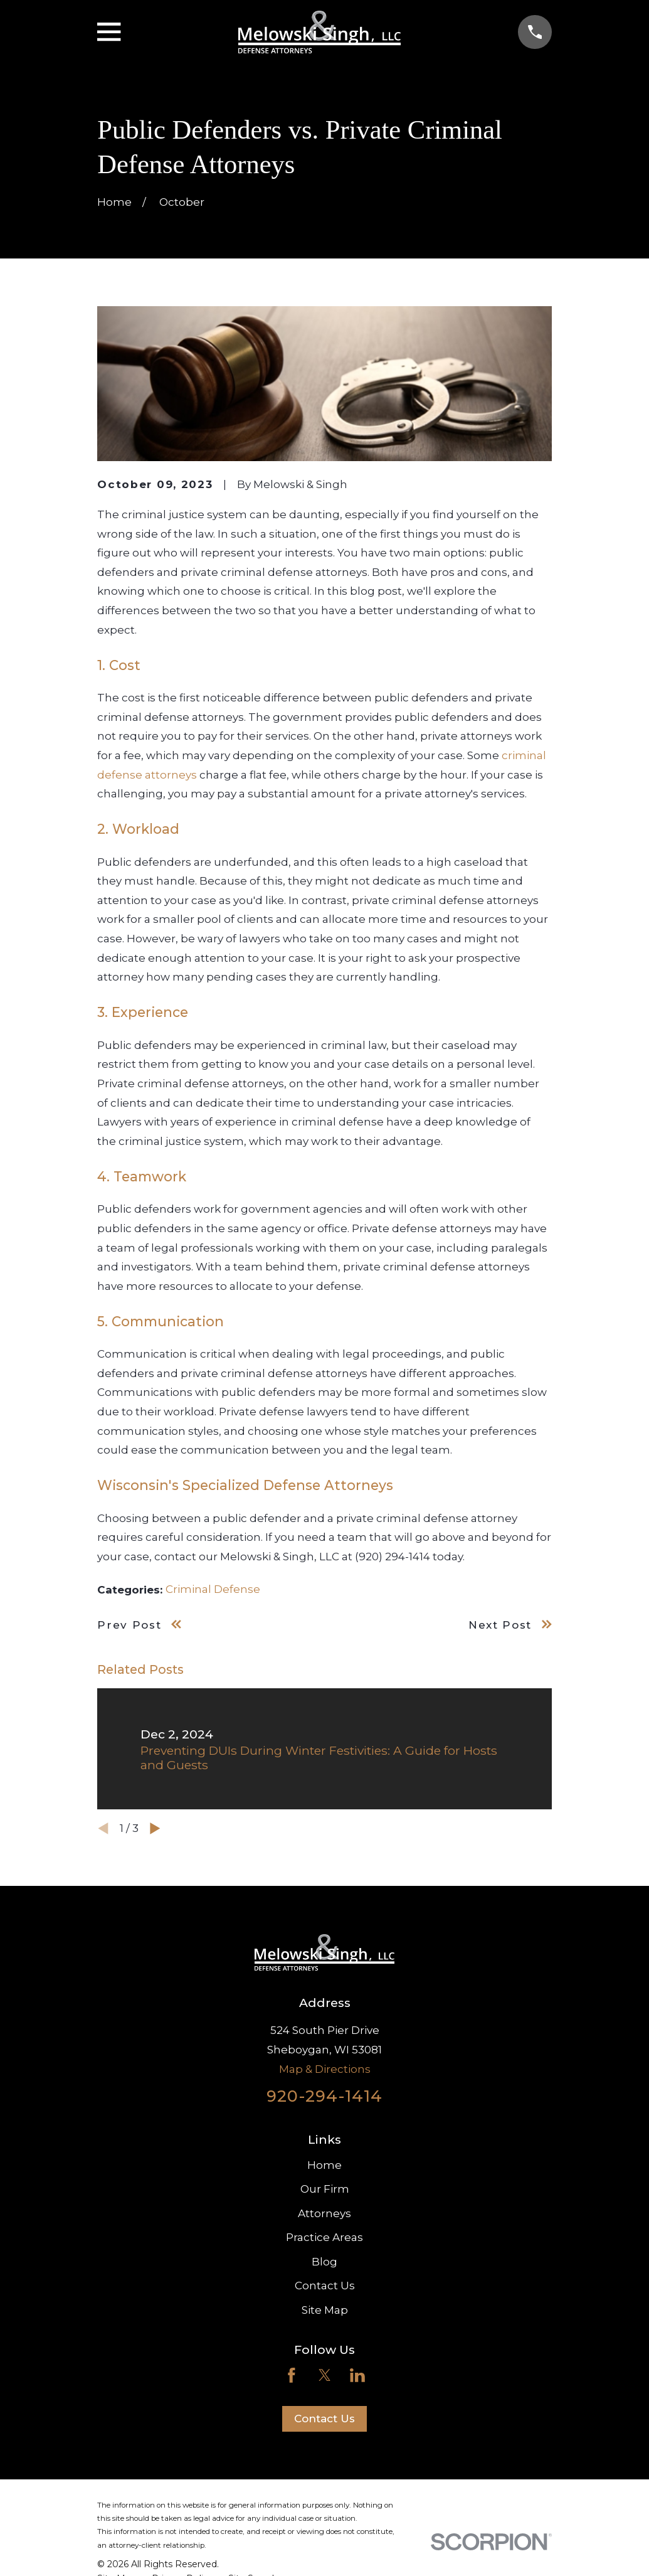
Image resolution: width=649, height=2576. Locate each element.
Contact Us (325, 2285)
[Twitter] (324, 2375)
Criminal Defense (213, 1589)
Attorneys (324, 2213)
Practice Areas (324, 2237)
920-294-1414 (324, 2095)
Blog (324, 2261)
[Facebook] (291, 2375)
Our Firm (324, 2189)
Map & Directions (325, 2069)
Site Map (325, 2310)
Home (324, 2165)
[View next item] (155, 1828)
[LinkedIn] (357, 2375)
